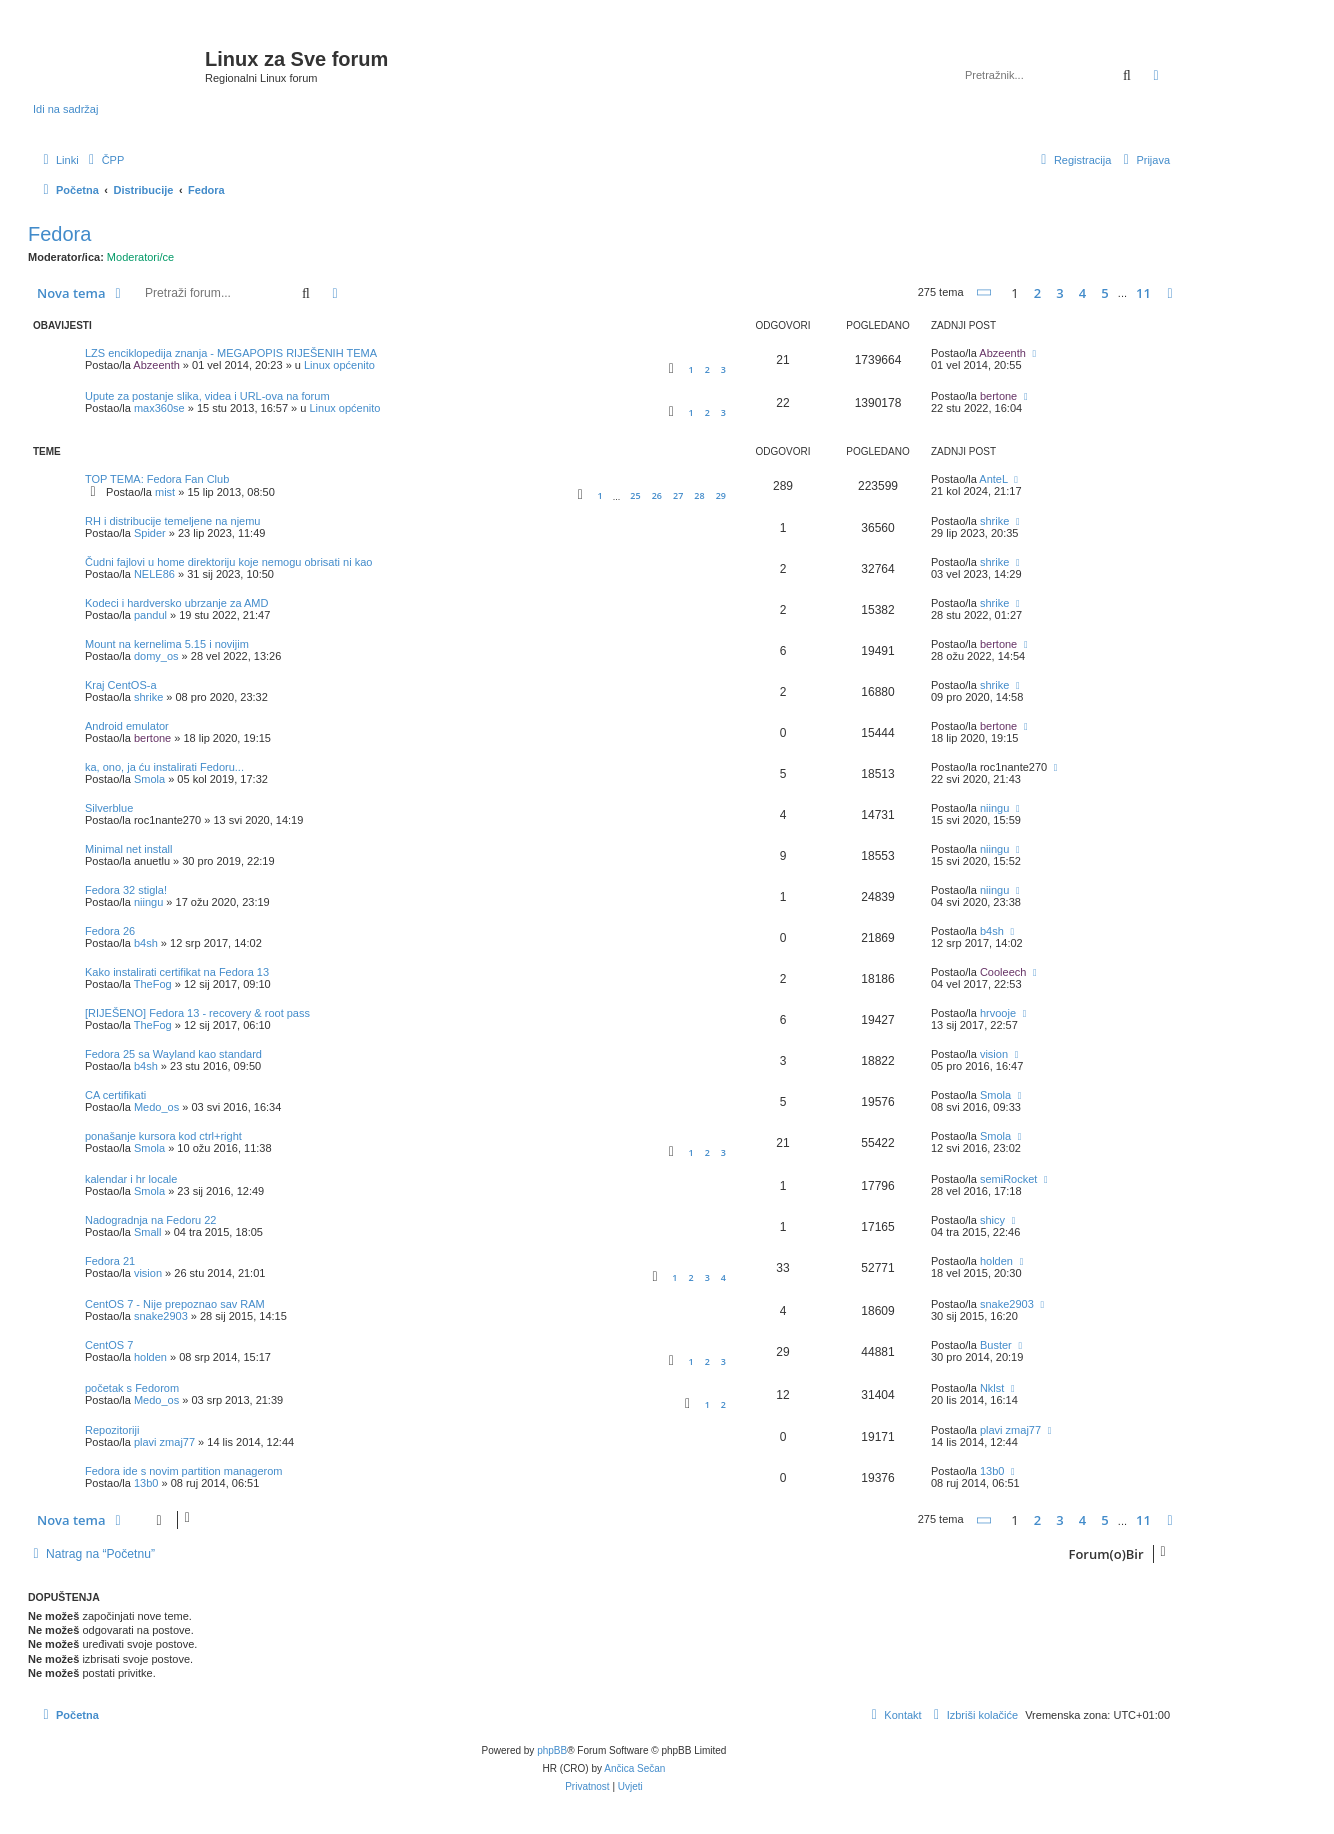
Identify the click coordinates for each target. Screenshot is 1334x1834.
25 (635, 495)
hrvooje (998, 1013)
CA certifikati (115, 1095)
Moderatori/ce (140, 257)
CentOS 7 (109, 1345)
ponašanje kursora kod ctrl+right (163, 1136)
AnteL (993, 479)
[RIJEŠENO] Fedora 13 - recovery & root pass (197, 1013)
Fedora (59, 234)
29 (721, 495)
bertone (998, 396)
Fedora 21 (110, 1261)
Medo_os (156, 1107)
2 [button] (1037, 293)
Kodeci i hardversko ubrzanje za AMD (176, 603)
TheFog (153, 984)
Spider (150, 533)
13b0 (146, 1483)
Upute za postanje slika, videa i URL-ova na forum (207, 396)
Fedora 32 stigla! (126, 890)
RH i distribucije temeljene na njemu (172, 521)
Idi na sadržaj (65, 109)
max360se (159, 408)
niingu (994, 808)
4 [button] (1082, 293)
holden (996, 1261)
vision (994, 1054)
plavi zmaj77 (164, 1442)
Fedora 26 (110, 931)
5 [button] (1104, 293)
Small (148, 1232)
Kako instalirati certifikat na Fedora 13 (177, 972)
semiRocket (1008, 1179)
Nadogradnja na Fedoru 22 (150, 1220)
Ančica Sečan (634, 1768)
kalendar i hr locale (131, 1179)
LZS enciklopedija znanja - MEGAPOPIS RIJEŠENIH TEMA (231, 353)
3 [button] (1059, 293)
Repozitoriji (112, 1430)
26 (657, 495)
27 (678, 495)
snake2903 (161, 1316)
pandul (150, 615)
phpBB (552, 1750)
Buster (996, 1345)
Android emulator (127, 726)
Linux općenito (339, 365)
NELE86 (154, 574)
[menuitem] (104, 160)
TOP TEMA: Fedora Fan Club (157, 479)
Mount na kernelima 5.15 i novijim (167, 644)
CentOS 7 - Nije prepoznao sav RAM (175, 1304)
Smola (149, 779)
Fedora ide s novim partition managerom (183, 1471)
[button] (985, 292)
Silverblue (109, 808)
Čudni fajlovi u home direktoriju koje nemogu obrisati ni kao (228, 562)
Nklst (992, 1388)
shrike (994, 521)
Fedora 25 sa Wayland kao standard (173, 1054)
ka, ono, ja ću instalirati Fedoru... (164, 767)
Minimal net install (128, 849)
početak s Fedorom (132, 1388)
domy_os (156, 656)
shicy (992, 1220)
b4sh (146, 943)
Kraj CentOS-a (121, 685)
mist (165, 492)
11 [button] (1143, 293)
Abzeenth (156, 365)
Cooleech (1003, 972)
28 (699, 495)
